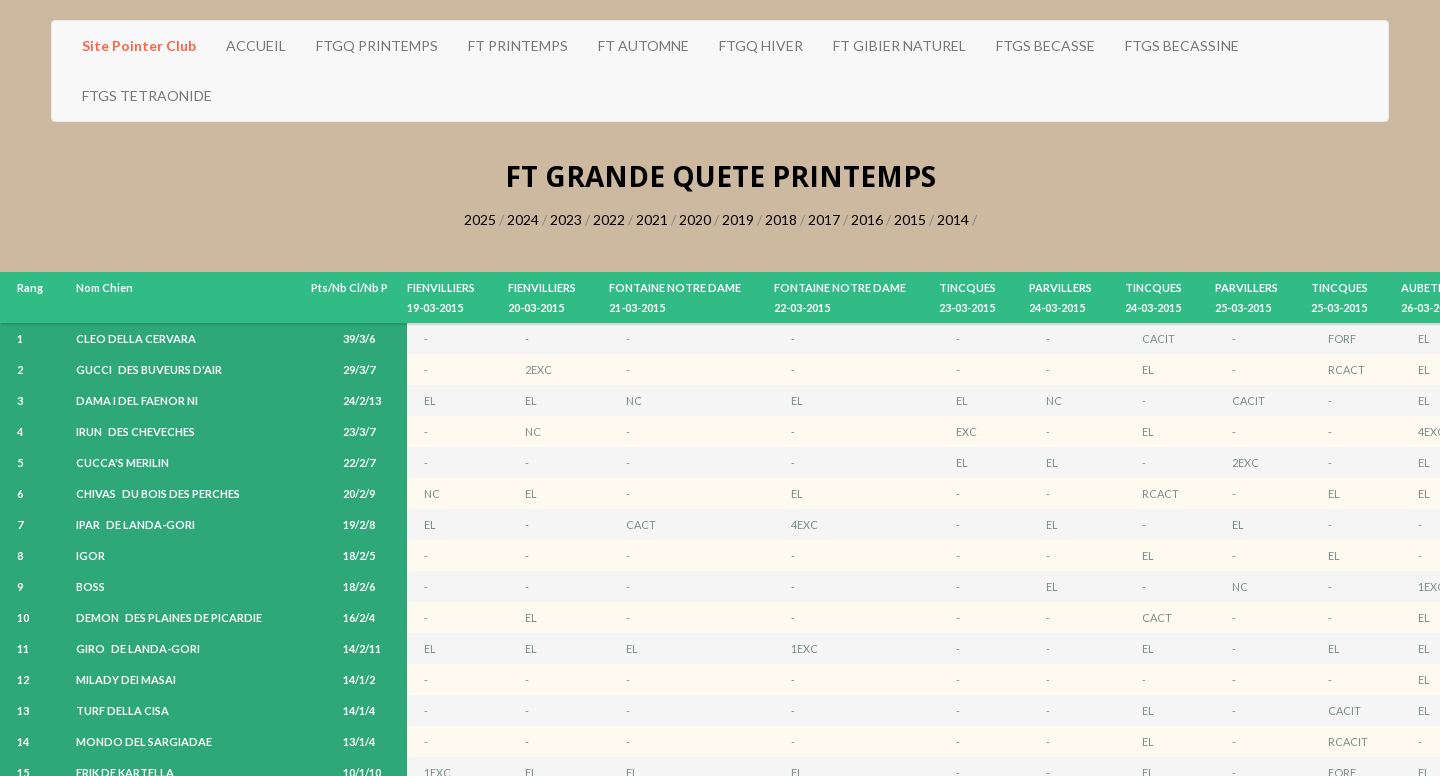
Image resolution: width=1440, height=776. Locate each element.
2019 (738, 219)
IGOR (93, 555)
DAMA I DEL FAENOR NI (140, 400)
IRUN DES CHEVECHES (135, 431)
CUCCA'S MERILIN (125, 462)
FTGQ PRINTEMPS (377, 45)
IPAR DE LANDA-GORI (135, 524)
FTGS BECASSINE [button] (1182, 45)
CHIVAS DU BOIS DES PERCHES (158, 493)
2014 (953, 219)
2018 (781, 219)
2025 (480, 219)
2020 (695, 219)
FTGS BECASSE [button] (1045, 45)
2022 (609, 219)
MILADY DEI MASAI (129, 679)
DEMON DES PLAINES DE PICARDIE (169, 617)
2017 (824, 219)
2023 (566, 219)
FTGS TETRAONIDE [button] (147, 95)
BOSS (93, 586)
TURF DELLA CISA (125, 710)
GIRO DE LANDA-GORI (138, 648)
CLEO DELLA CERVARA (139, 338)
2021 (652, 219)
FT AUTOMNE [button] (643, 45)
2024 (523, 219)
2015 (910, 219)
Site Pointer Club (139, 45)
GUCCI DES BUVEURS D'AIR (149, 369)
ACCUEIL (256, 45)
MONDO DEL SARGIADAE (147, 741)
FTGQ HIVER (761, 45)
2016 (867, 219)
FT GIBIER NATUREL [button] (899, 45)
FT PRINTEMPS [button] (518, 45)
